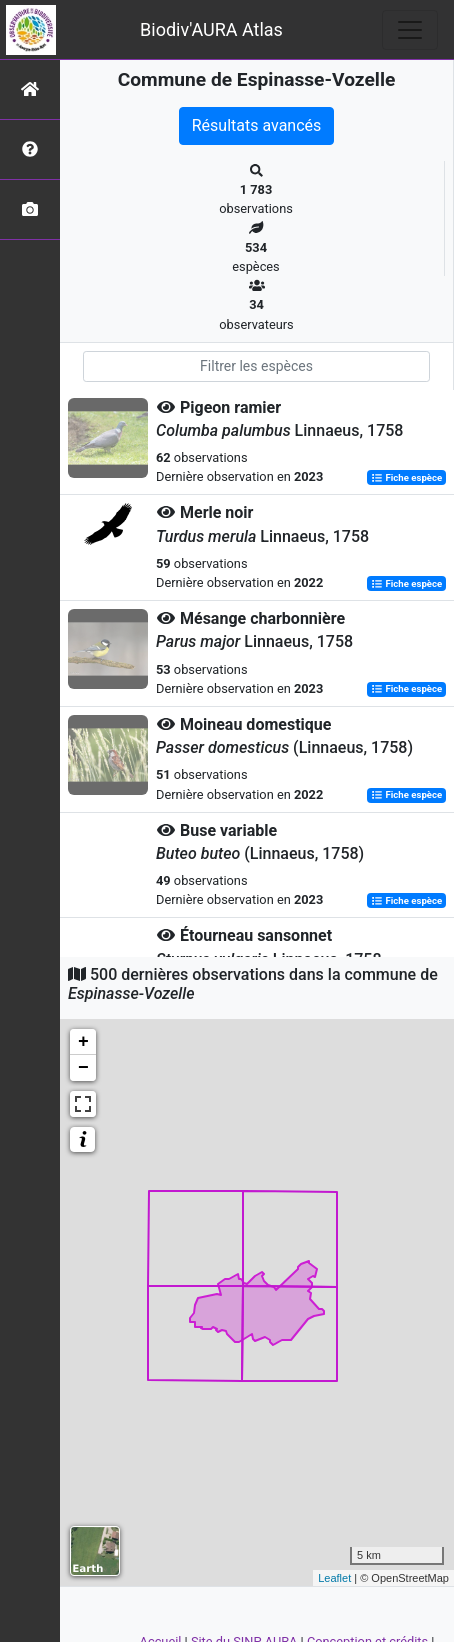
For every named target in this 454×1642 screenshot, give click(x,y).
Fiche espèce (406, 477)
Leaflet (334, 1578)
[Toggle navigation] (410, 30)
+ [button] (83, 1042)
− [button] (83, 1068)
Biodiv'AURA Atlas (211, 29)
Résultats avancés (257, 125)
